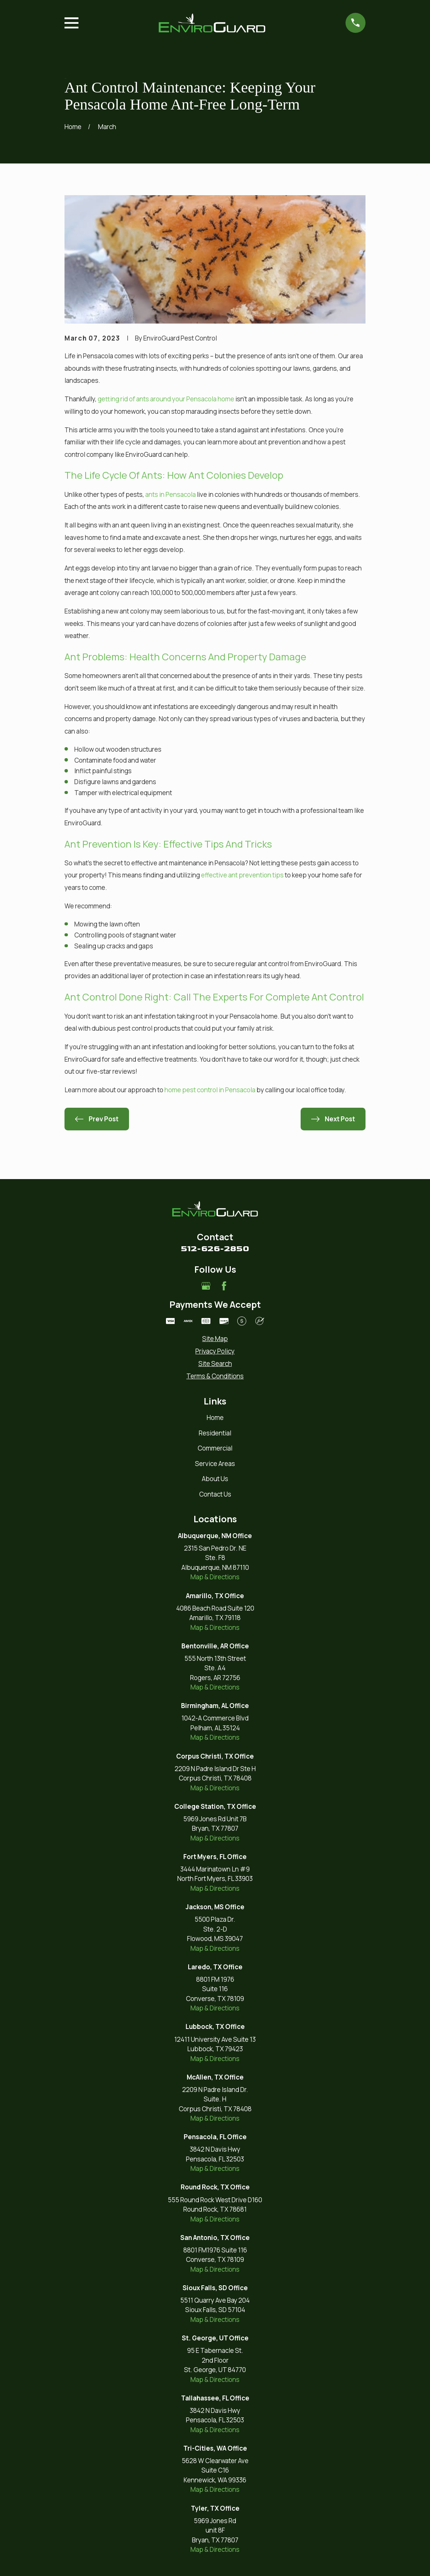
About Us (215, 1478)
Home (215, 1417)
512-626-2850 (215, 1248)
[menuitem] (215, 1339)
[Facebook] (224, 1285)
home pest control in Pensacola (209, 1089)
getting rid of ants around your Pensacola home (166, 399)
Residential (215, 1433)
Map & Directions (215, 1576)
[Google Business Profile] (205, 1285)
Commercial (215, 1448)
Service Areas (215, 1463)
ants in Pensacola (170, 494)
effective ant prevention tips (242, 875)
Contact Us (215, 1494)
